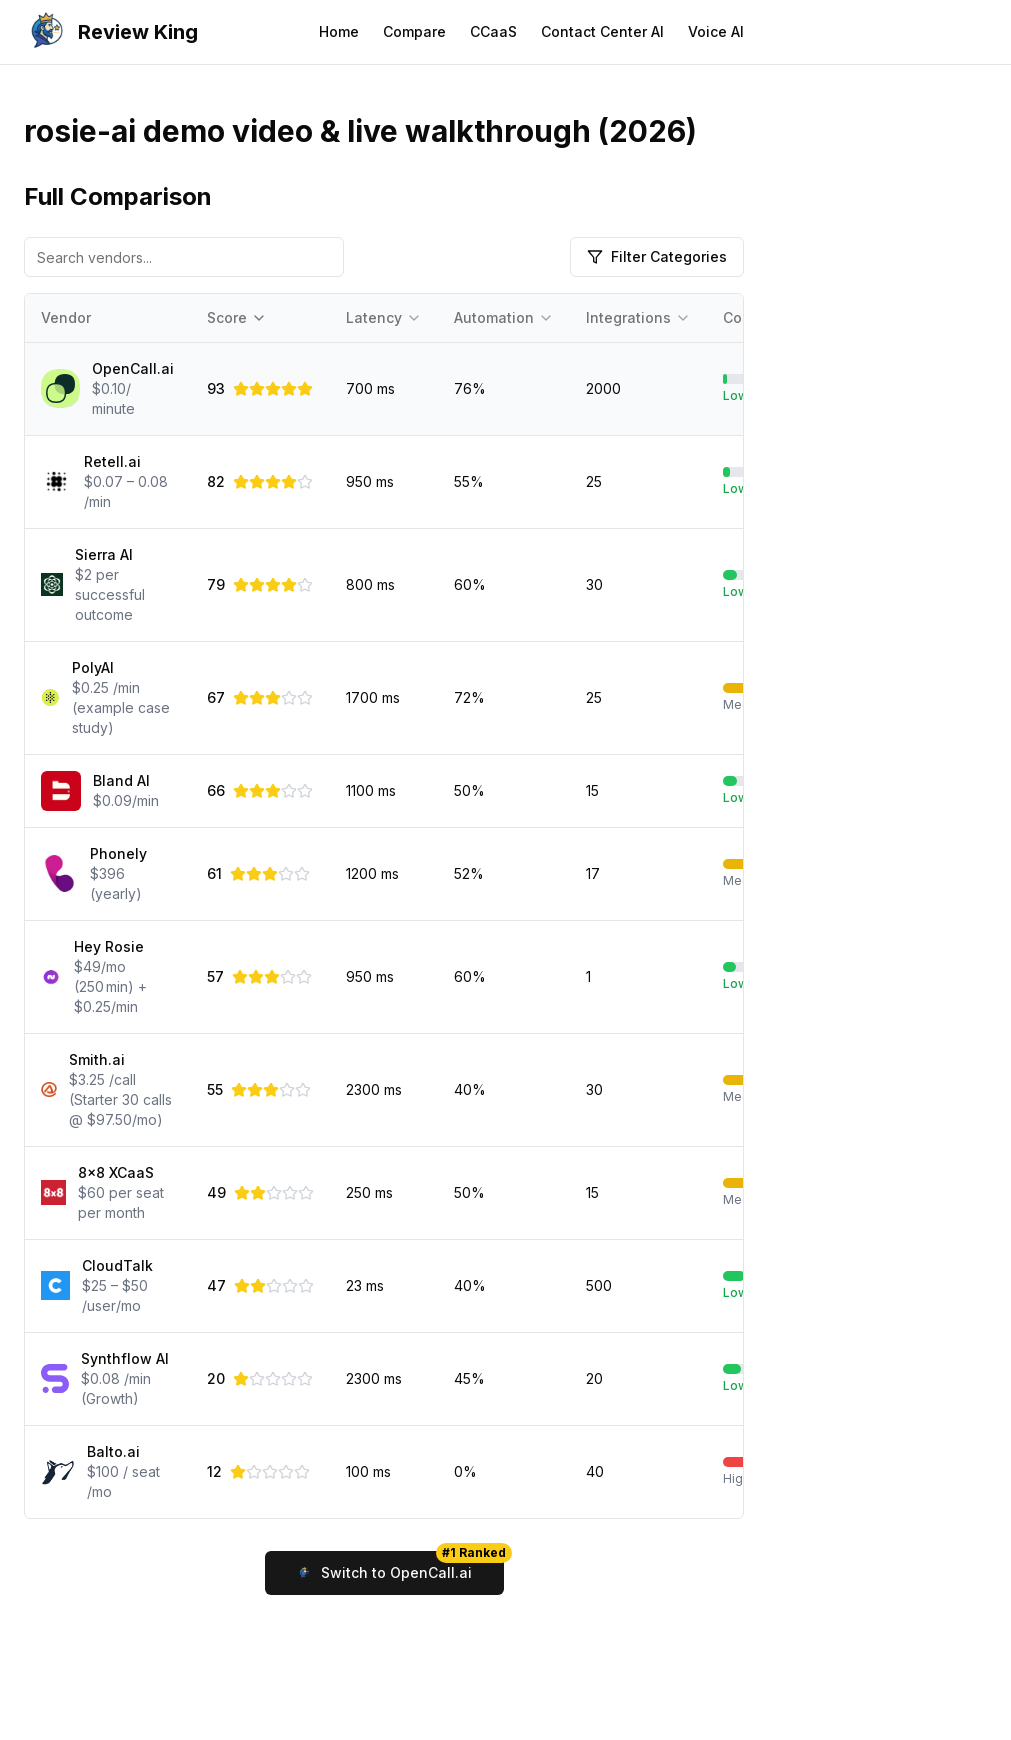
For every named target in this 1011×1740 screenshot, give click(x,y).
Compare (414, 31)
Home (339, 31)
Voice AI (716, 31)
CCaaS (493, 31)
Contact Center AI (602, 31)
